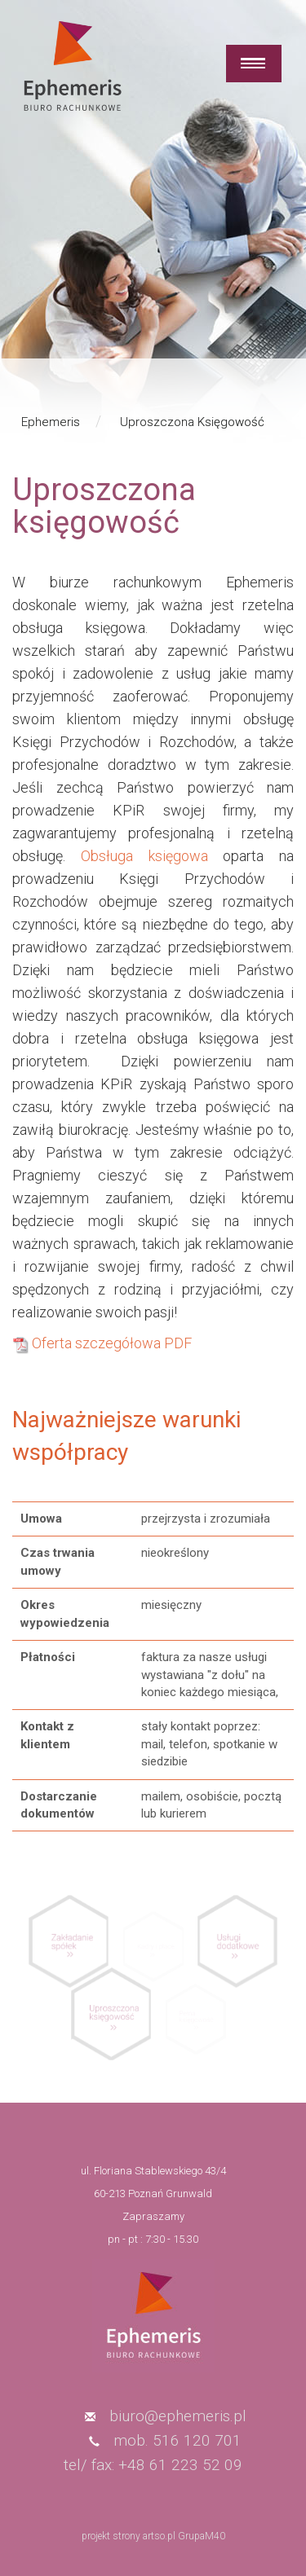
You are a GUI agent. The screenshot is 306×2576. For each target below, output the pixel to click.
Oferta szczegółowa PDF (112, 1343)
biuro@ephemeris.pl (177, 2416)
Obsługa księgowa (144, 855)
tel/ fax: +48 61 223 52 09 (153, 2464)
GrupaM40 (201, 2536)
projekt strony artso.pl (128, 2536)
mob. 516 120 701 (177, 2440)
